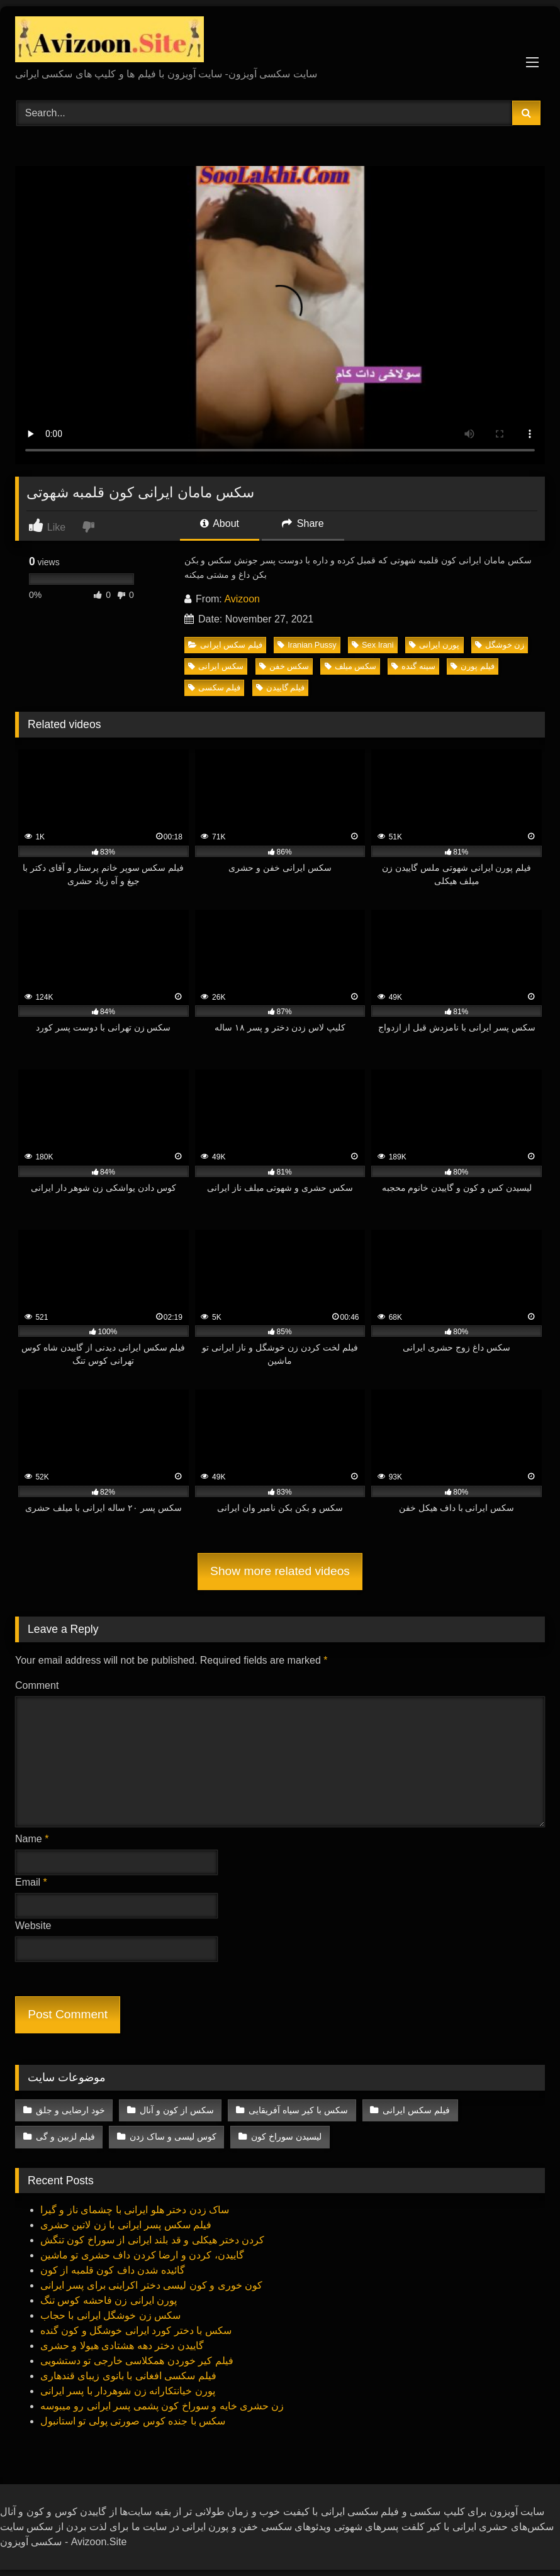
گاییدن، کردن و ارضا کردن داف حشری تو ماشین (142, 2255)
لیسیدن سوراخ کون (286, 2136)
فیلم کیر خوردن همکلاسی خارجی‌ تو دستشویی (136, 2360)
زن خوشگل (500, 645)
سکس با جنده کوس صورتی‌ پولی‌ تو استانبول (132, 2421)
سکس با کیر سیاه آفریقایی (298, 2110)
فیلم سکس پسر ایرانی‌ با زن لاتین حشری (125, 2224)
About (219, 523)
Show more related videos (280, 1571)
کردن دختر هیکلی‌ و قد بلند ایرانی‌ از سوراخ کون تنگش (152, 2240)
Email (31, 1882)
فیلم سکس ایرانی (225, 645)
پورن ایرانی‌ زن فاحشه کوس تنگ (108, 2300)
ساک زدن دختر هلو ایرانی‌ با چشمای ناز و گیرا (134, 2209)
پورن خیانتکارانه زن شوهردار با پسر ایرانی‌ (127, 2390)
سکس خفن (284, 666)
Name (31, 1838)
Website (33, 1925)
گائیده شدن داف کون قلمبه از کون (112, 2270)
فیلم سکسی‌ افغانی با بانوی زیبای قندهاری (128, 2375)
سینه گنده (413, 666)
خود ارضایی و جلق (70, 2110)
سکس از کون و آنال (177, 2110)
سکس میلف (351, 666)
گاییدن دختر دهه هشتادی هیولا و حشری (122, 2345)
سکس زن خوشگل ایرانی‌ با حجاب (110, 2315)
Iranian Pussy (307, 645)
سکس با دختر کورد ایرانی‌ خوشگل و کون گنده (136, 2330)
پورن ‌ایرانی (434, 645)
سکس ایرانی (216, 666)
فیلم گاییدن (280, 687)
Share (302, 523)
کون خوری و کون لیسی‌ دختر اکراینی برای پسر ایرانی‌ (151, 2285)
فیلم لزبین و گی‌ (65, 2136)
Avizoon (242, 599)
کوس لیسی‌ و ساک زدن (173, 2136)
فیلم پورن (473, 666)
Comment (37, 1685)
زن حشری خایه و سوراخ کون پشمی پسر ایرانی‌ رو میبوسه (162, 2406)
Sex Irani (373, 645)
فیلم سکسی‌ (214, 687)
